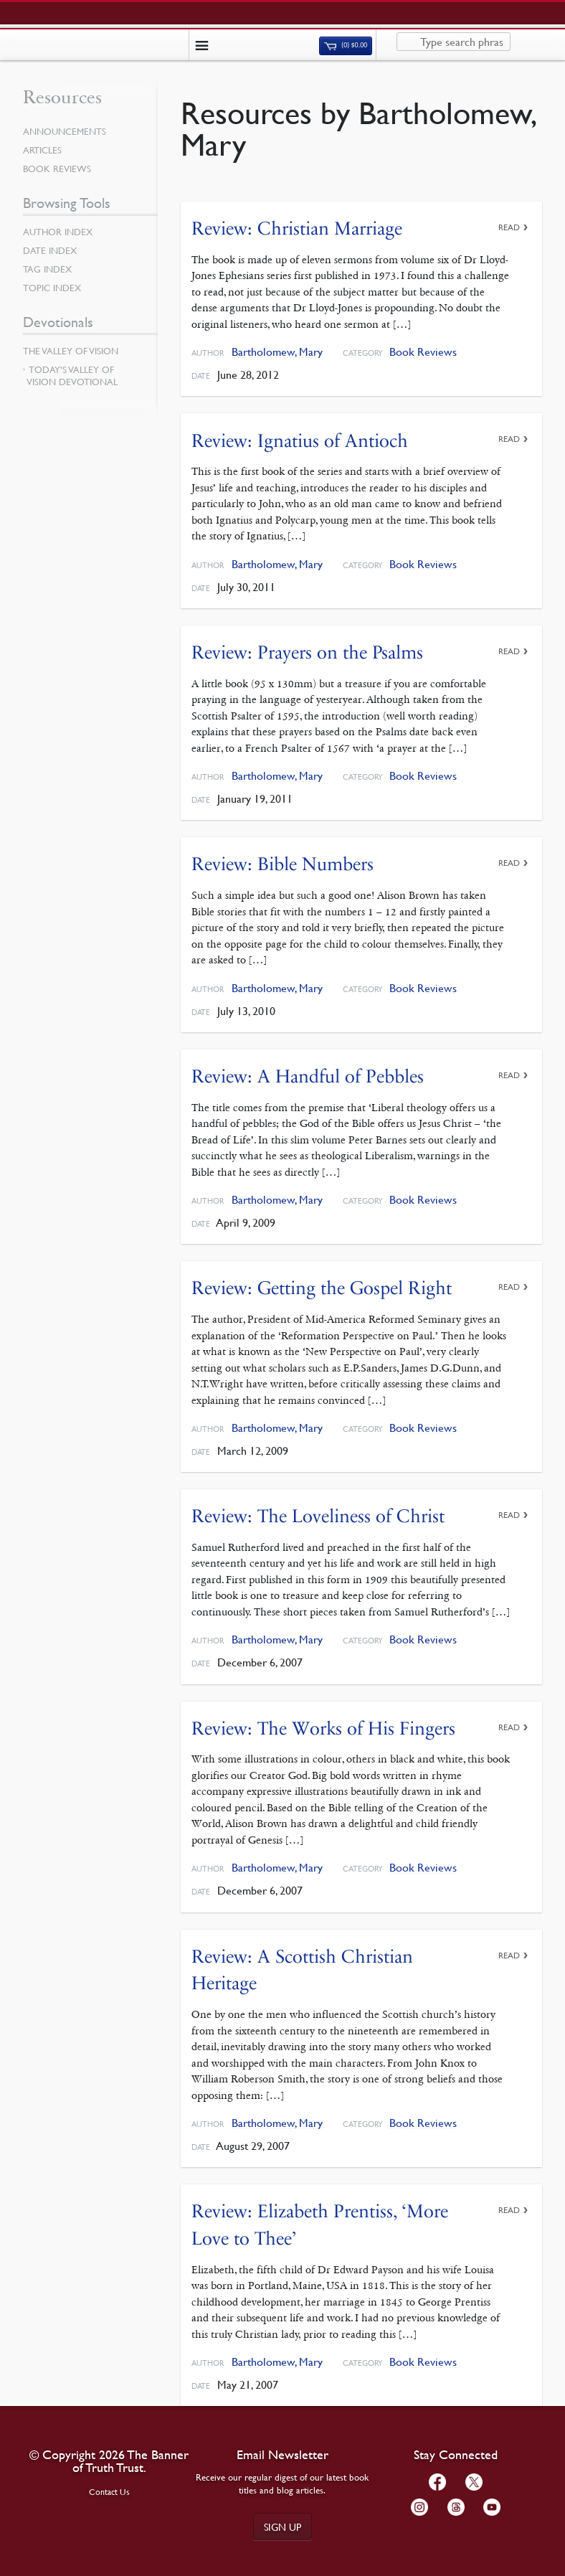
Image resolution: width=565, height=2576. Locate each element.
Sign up (282, 2526)
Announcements (64, 131)
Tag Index (47, 269)
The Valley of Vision (70, 351)
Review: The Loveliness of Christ (318, 1516)
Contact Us (109, 2491)
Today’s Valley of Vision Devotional (72, 375)
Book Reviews (423, 351)
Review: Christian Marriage (296, 228)
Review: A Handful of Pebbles (307, 1076)
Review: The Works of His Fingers (323, 1728)
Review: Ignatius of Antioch (299, 441)
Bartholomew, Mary (277, 351)
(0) (345, 45)
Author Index (57, 231)
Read (509, 227)
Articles (42, 150)
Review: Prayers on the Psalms (307, 652)
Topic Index (52, 287)
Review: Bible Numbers (282, 864)
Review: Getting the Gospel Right (321, 1288)
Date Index (50, 250)
